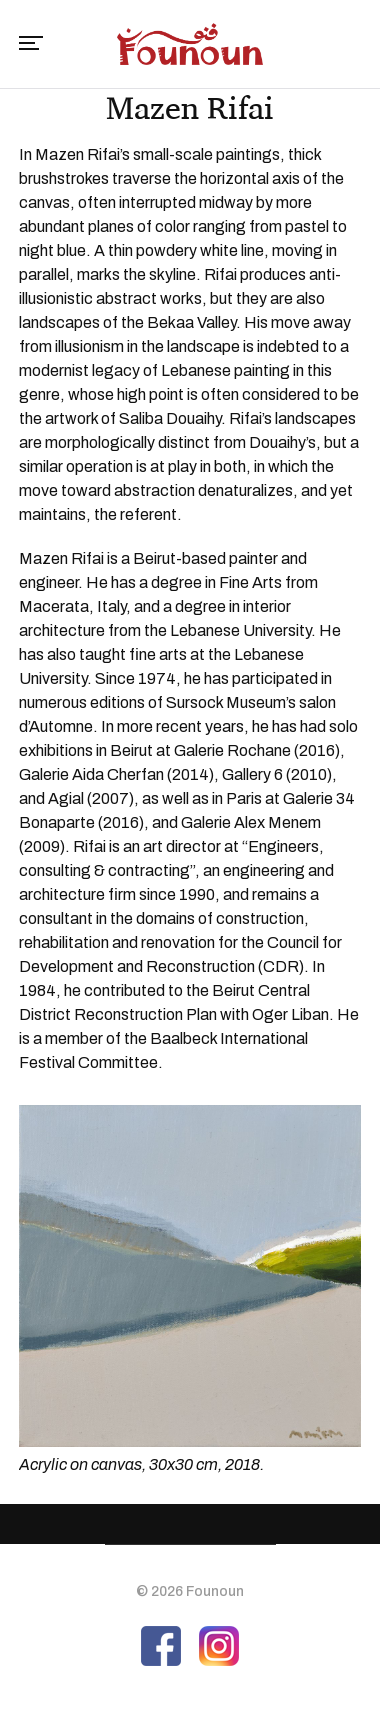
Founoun (215, 1591)
